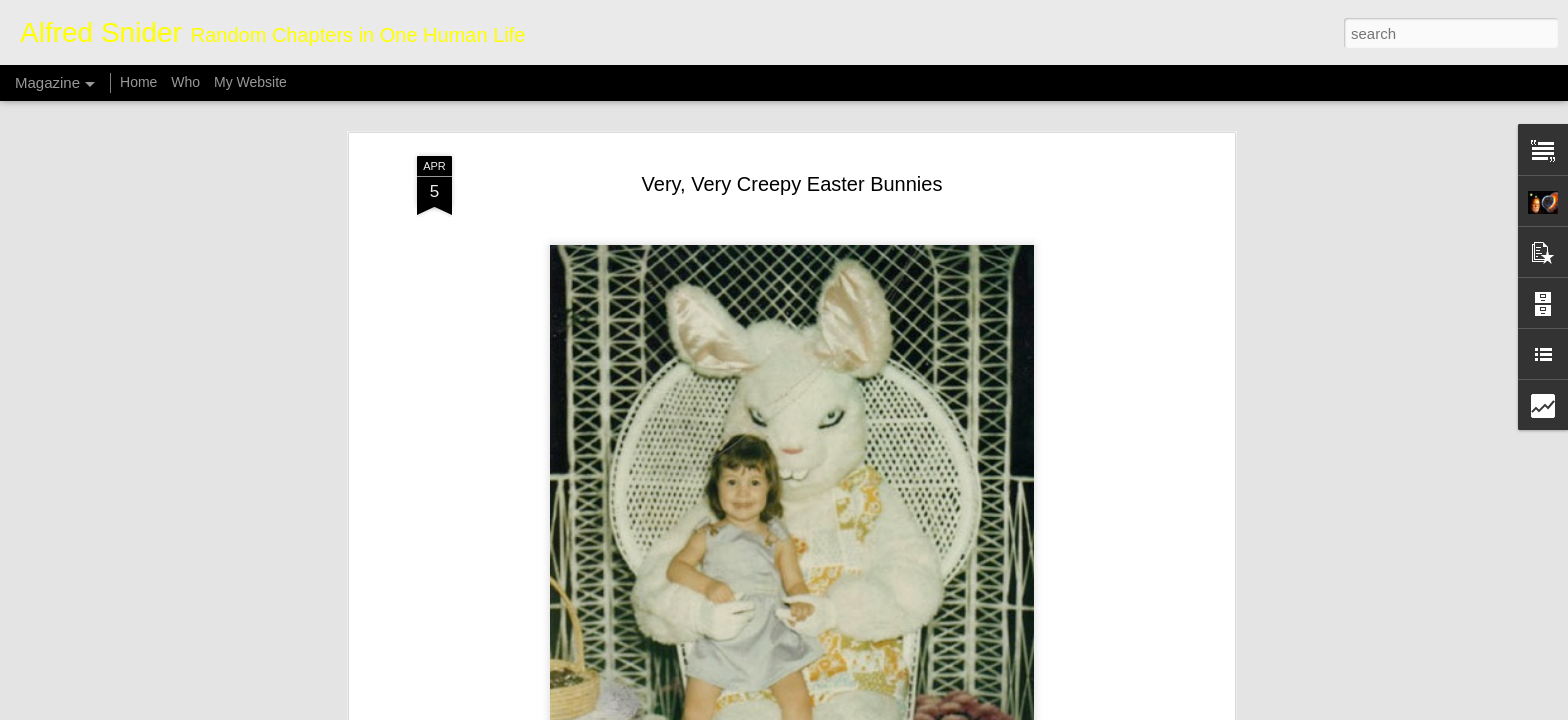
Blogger (846, 709)
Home (138, 82)
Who (185, 82)
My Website (250, 82)
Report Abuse (905, 709)
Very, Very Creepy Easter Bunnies (792, 128)
